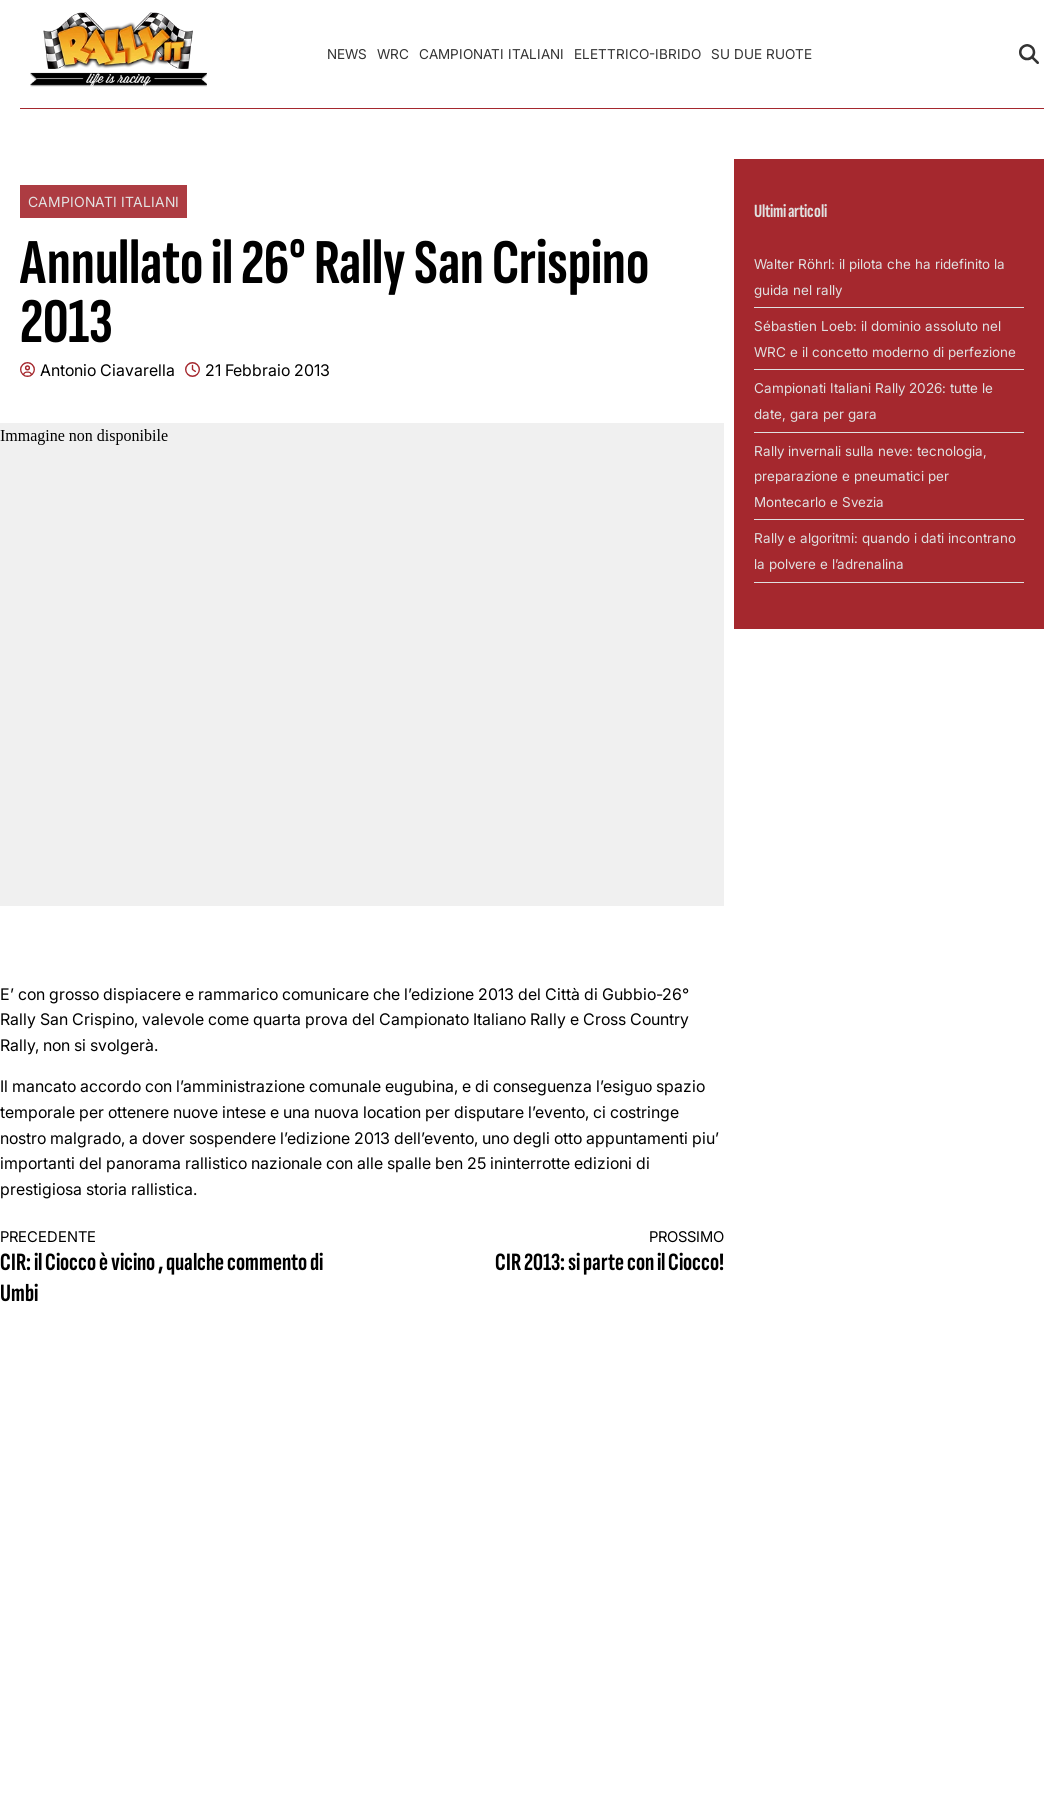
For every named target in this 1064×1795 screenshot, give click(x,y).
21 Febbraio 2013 (267, 370)
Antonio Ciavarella (107, 370)
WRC (393, 54)
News (347, 54)
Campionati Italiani (491, 54)
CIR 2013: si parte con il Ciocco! (561, 1252)
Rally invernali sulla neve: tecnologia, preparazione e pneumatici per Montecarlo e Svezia (870, 476)
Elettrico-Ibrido (637, 54)
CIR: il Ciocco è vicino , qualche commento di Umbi (163, 1268)
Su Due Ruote (761, 54)
